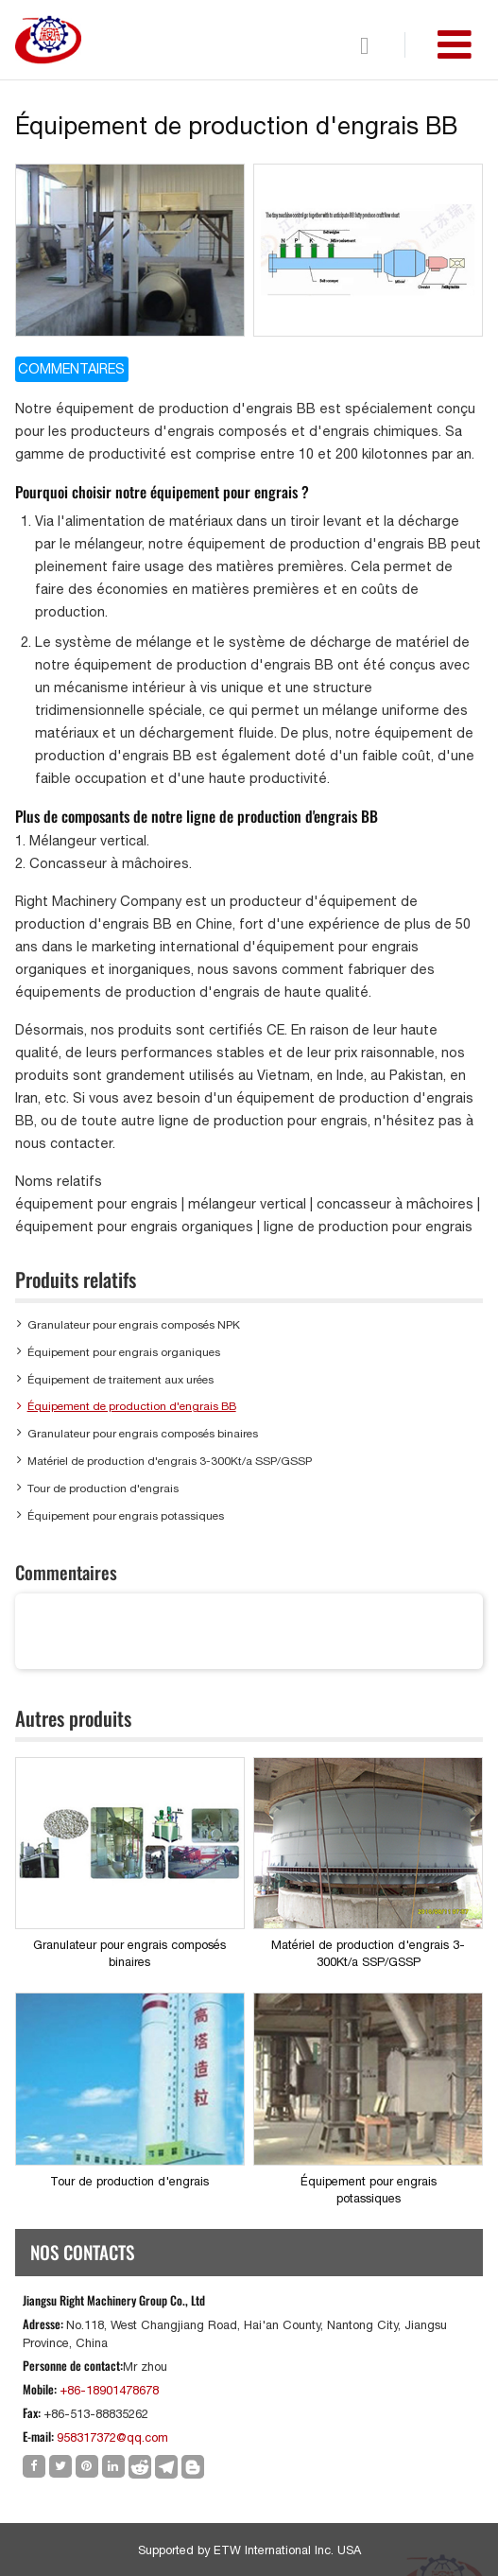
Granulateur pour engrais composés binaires (142, 1433)
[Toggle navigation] (454, 44)
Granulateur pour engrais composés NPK (133, 1325)
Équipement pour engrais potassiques (125, 1516)
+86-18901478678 (109, 2390)
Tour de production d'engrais (103, 1488)
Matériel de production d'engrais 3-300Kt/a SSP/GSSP (169, 1461)
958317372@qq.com (112, 2437)
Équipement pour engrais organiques (123, 1352)
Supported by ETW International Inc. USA (249, 2550)
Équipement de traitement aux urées (120, 1379)
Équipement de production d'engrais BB (131, 1406)
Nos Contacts (82, 2252)
